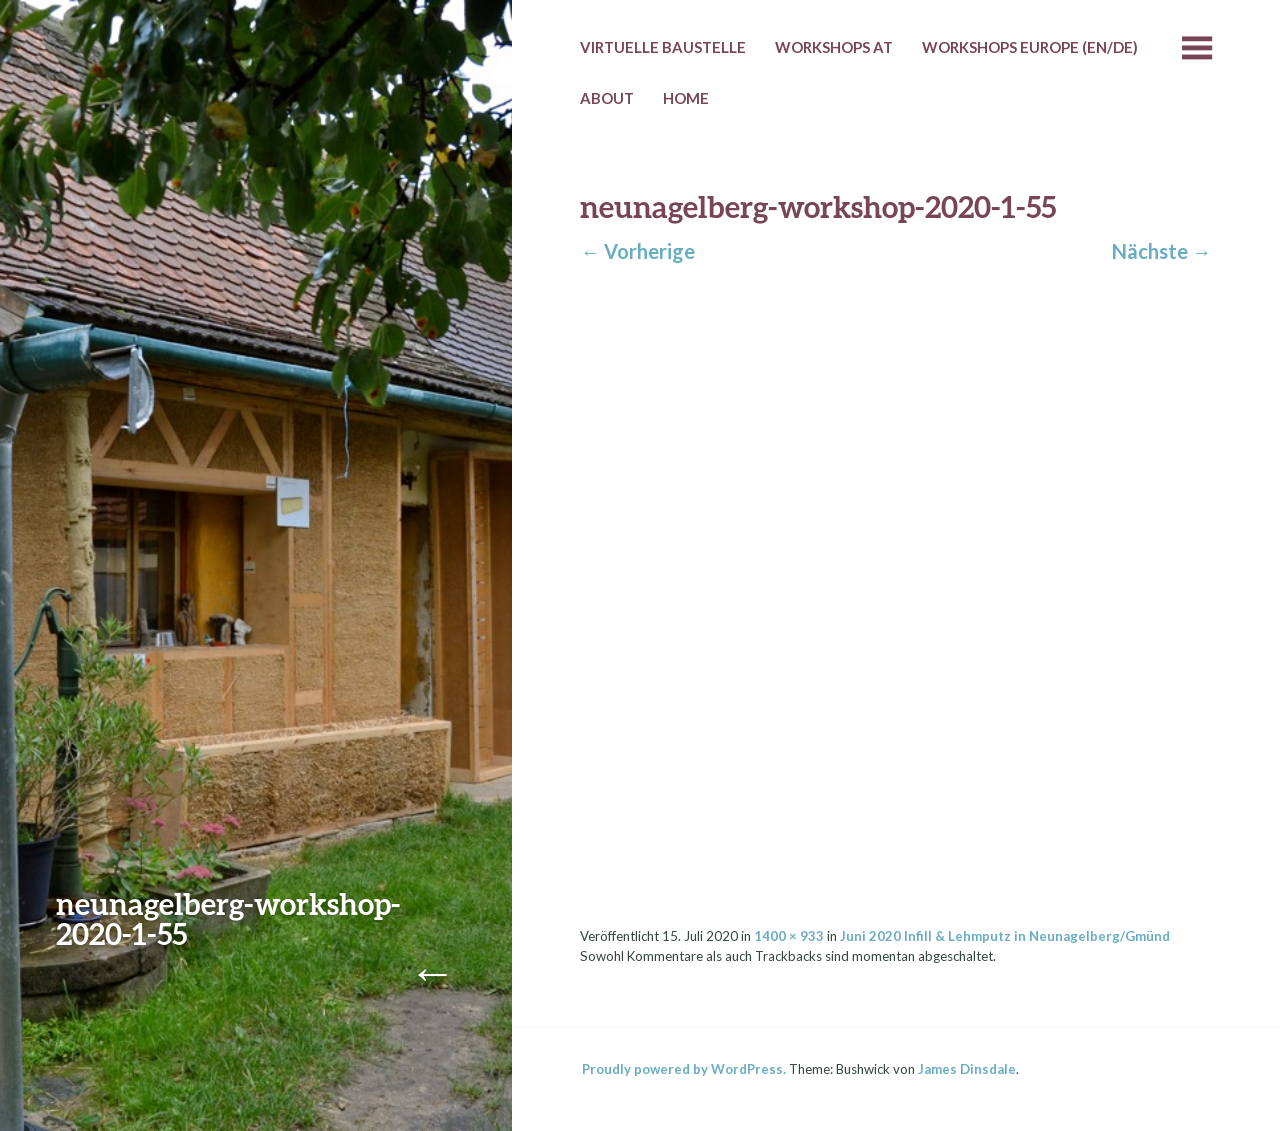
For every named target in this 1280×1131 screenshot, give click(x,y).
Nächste (1162, 251)
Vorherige (637, 251)
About (607, 98)
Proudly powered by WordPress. (684, 1069)
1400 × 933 (789, 936)
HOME (686, 98)
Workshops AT (834, 47)
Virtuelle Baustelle (663, 47)
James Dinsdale (967, 1069)
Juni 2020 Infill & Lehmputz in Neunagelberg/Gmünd (1005, 936)
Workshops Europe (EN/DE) (1030, 47)
